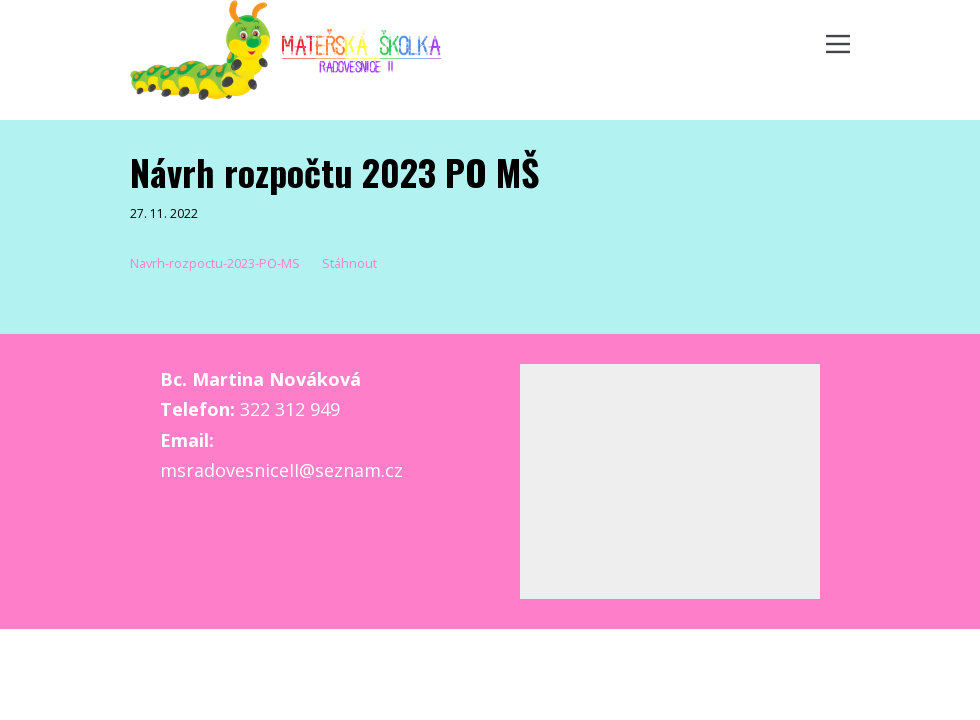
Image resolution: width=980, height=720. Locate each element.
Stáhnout (349, 263)
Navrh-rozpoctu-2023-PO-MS (215, 263)
